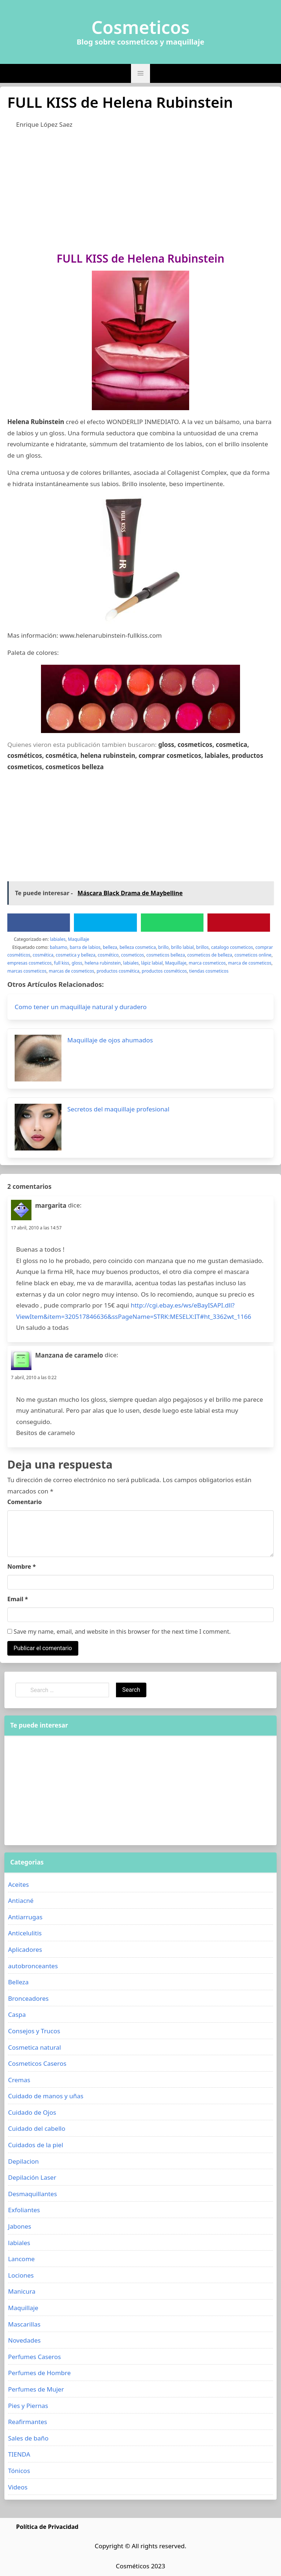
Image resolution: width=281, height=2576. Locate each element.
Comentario (24, 1502)
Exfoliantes (24, 2210)
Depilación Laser (32, 2177)
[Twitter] (105, 922)
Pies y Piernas (28, 2405)
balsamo (58, 947)
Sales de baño (28, 2438)
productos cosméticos (164, 971)
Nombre (21, 1566)
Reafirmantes (27, 2421)
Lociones (21, 2275)
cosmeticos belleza (165, 955)
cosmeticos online (253, 955)
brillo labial (182, 947)
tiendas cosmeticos (209, 971)
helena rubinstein (103, 963)
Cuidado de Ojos (32, 2112)
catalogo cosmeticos (232, 947)
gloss (77, 963)
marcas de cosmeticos (71, 971)
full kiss (62, 963)
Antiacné (21, 1900)
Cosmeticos (140, 27)
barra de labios (85, 947)
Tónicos (19, 2470)
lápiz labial (152, 963)
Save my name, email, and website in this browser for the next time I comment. (119, 1631)
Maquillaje (78, 939)
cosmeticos (132, 955)
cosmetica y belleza (75, 955)
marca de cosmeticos (249, 963)
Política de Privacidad (47, 2527)
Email (17, 1599)
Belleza (18, 1982)
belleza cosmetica (138, 947)
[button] (140, 73)
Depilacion (23, 2161)
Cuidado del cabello (36, 2128)
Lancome (21, 2259)
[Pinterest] (238, 922)
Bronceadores (28, 1998)
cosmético (108, 955)
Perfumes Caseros (34, 2356)
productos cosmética (118, 971)
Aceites (18, 1884)
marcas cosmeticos (26, 971)
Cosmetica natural (34, 2047)
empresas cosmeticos (29, 963)
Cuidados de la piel (35, 2145)
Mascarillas (24, 2324)
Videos (17, 2487)
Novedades (24, 2340)
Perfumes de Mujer (36, 2389)
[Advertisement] (140, 189)
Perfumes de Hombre (39, 2373)
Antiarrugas (25, 1917)
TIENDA (19, 2454)
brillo (163, 947)
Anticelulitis (25, 1933)
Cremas (19, 2080)
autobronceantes (33, 1966)
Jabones (19, 2226)
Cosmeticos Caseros (37, 2063)
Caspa (17, 2014)
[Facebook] (38, 922)
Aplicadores (25, 1949)
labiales (58, 939)
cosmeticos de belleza (209, 955)
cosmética (43, 955)
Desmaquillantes (32, 2194)
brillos (202, 947)
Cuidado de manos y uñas (45, 2096)
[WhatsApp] (172, 922)
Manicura (21, 2291)
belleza (110, 947)
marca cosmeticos (207, 963)
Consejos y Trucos (34, 2031)
